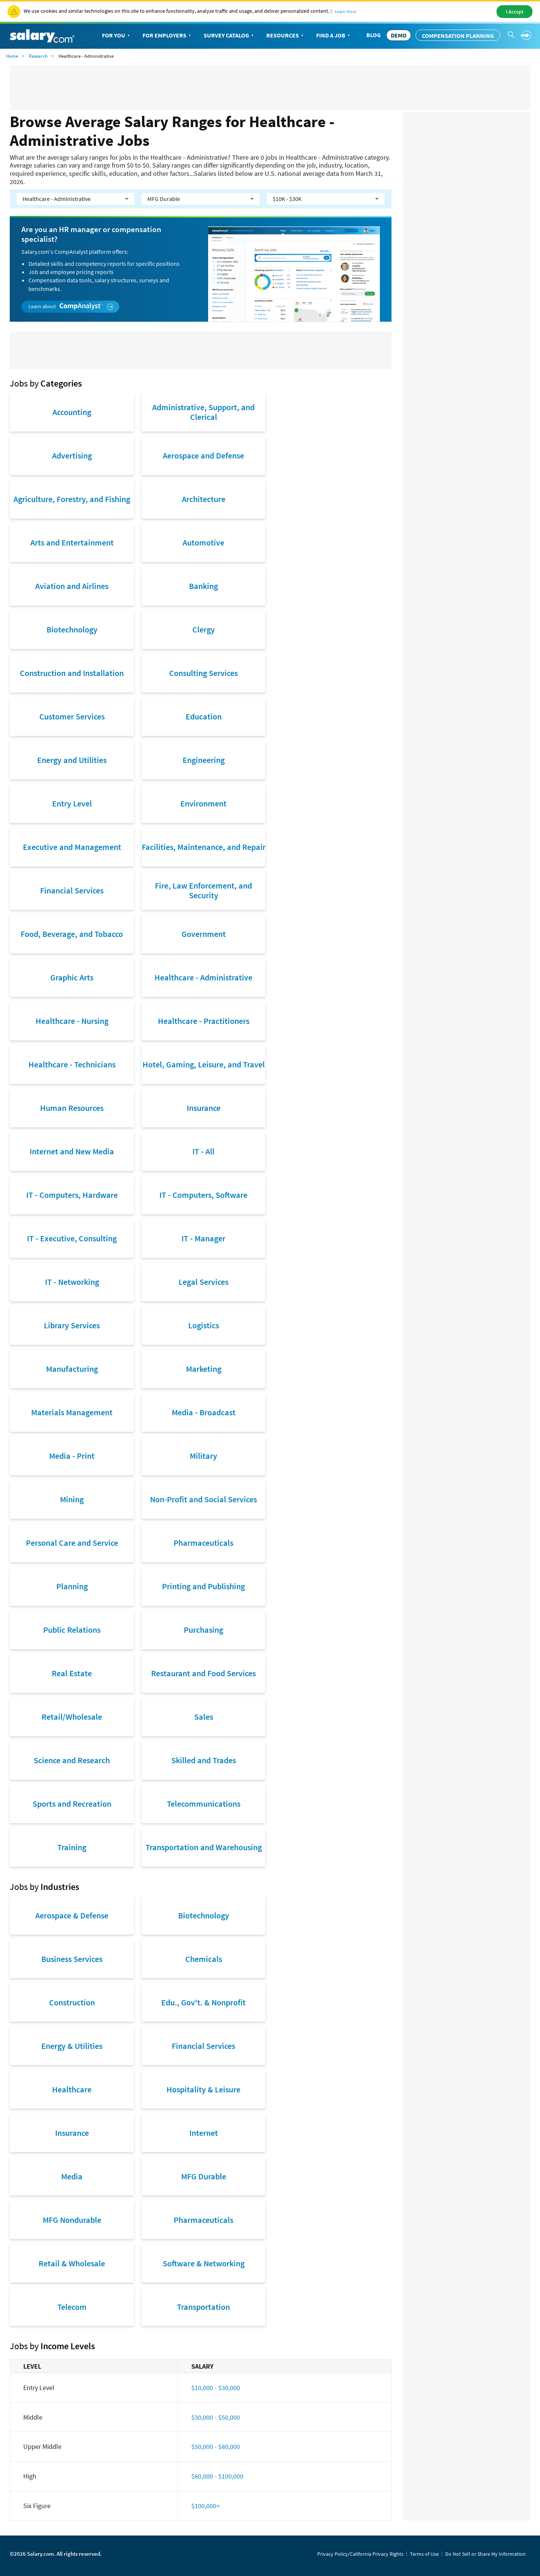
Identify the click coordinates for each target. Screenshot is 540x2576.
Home (12, 56)
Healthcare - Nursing (72, 1021)
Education (204, 716)
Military (203, 1456)
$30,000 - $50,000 (215, 2417)
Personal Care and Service (72, 1543)
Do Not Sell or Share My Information (485, 2554)
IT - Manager (203, 1238)
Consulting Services (203, 673)
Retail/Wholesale (72, 1716)
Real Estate (72, 1673)
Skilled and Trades (203, 1760)
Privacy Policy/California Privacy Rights (360, 2554)
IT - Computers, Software (203, 1195)
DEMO (398, 35)
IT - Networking (72, 1282)
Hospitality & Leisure (203, 2089)
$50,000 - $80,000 (215, 2446)
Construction (72, 2002)
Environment (203, 803)
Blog (373, 35)
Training (71, 1847)
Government (204, 934)
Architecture (203, 499)
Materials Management (71, 1412)
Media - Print (71, 1456)
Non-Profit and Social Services (203, 1499)
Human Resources (72, 1108)
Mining (72, 1499)
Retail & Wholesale (72, 2263)
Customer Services (72, 716)
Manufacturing (72, 1369)
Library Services (72, 1325)
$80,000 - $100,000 (217, 2476)
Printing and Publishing (203, 1586)
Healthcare (72, 2089)
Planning (72, 1586)
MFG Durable (203, 2176)
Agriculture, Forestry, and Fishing (72, 499)
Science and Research (72, 1760)
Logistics (203, 1325)
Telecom (72, 2307)
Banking (203, 586)
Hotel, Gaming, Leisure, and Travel (203, 1064)
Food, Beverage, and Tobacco (72, 934)
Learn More (345, 11)
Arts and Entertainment (72, 542)
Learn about (71, 306)
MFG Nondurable (72, 2220)
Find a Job (333, 35)
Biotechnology (72, 629)
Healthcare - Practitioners (203, 1021)
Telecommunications (203, 1803)
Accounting (71, 412)
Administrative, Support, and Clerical (203, 412)
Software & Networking (203, 2263)
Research (38, 56)
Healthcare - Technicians (72, 1064)
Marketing (203, 1369)
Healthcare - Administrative (203, 977)
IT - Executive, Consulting (72, 1238)
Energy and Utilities (71, 760)
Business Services (71, 1959)
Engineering (204, 760)
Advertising (72, 455)
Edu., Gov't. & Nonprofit (203, 2002)
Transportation (203, 2307)
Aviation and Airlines (71, 586)
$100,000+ (205, 2505)
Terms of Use (424, 2554)
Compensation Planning (458, 35)
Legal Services (203, 1282)
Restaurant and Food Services (203, 1673)
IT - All (203, 1151)
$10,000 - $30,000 (215, 2387)
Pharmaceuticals (203, 1543)
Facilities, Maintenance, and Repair (204, 847)
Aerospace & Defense (71, 1915)
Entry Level (72, 803)
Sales (203, 1716)
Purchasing (203, 1629)
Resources (285, 35)
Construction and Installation (72, 673)
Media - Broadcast (204, 1412)
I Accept (515, 11)
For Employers (167, 35)
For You (116, 35)
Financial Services (72, 890)
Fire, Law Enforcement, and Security (203, 890)
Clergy (203, 629)
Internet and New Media (72, 1151)
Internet (203, 2133)
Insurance (203, 1108)
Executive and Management (72, 847)
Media (71, 2176)
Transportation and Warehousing (204, 1847)
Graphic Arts (71, 977)
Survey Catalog (229, 35)
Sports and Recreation (72, 1803)
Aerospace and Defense (203, 455)
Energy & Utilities (71, 2046)
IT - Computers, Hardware (72, 1195)
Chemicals (203, 1959)
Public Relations (71, 1629)
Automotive (203, 542)
